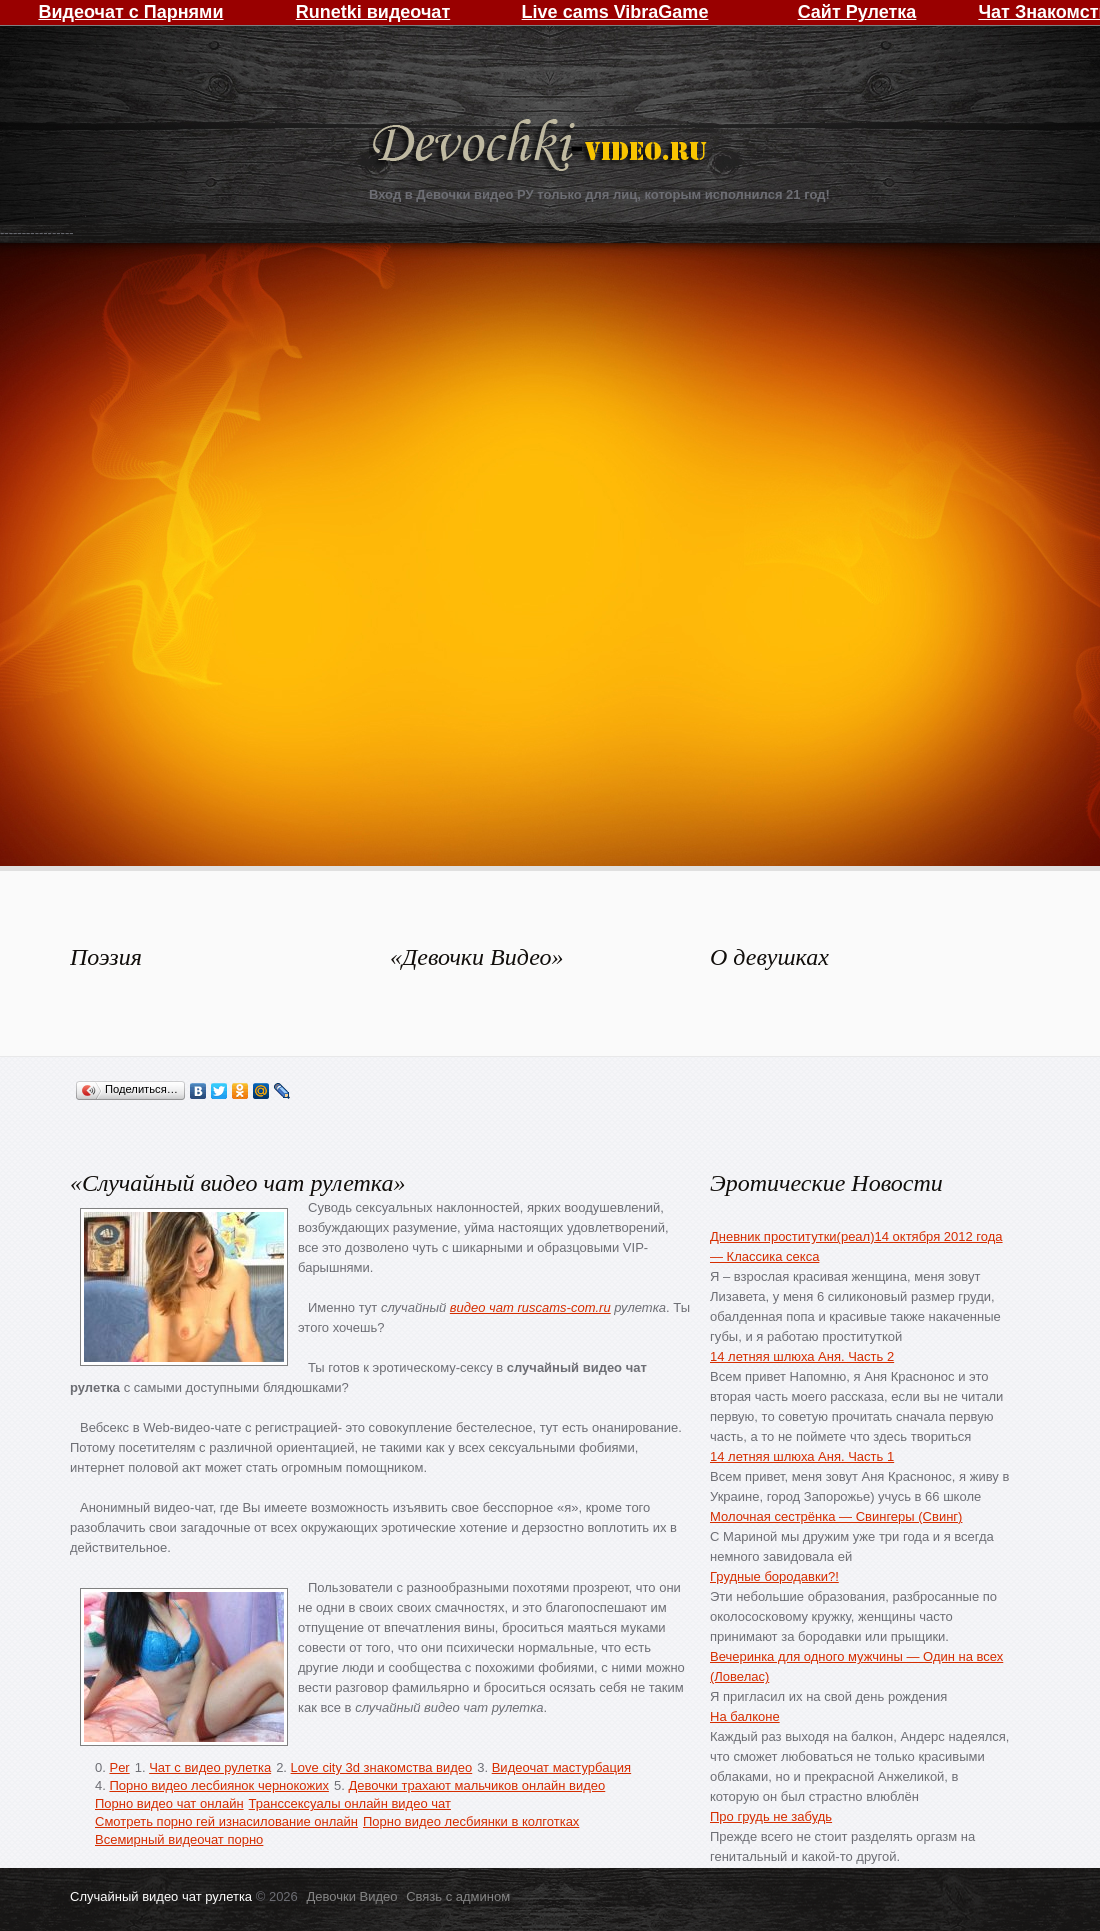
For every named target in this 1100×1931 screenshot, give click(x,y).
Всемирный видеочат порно (179, 1839)
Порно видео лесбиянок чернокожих (218, 1785)
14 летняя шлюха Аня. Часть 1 (802, 1456)
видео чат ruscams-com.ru (530, 1307)
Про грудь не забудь (771, 1816)
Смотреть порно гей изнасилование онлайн (226, 1821)
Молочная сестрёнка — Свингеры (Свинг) (836, 1516)
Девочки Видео (542, 147)
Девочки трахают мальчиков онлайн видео (476, 1785)
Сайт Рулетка (857, 12)
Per (119, 1767)
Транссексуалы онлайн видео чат (350, 1803)
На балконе (745, 1716)
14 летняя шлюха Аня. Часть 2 (802, 1356)
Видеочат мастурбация (561, 1767)
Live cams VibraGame (615, 12)
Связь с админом (458, 1896)
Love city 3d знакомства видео (382, 1767)
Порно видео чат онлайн (169, 1803)
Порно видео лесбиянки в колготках (471, 1821)
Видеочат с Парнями (130, 12)
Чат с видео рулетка (210, 1767)
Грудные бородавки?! (774, 1576)
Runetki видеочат (373, 12)
